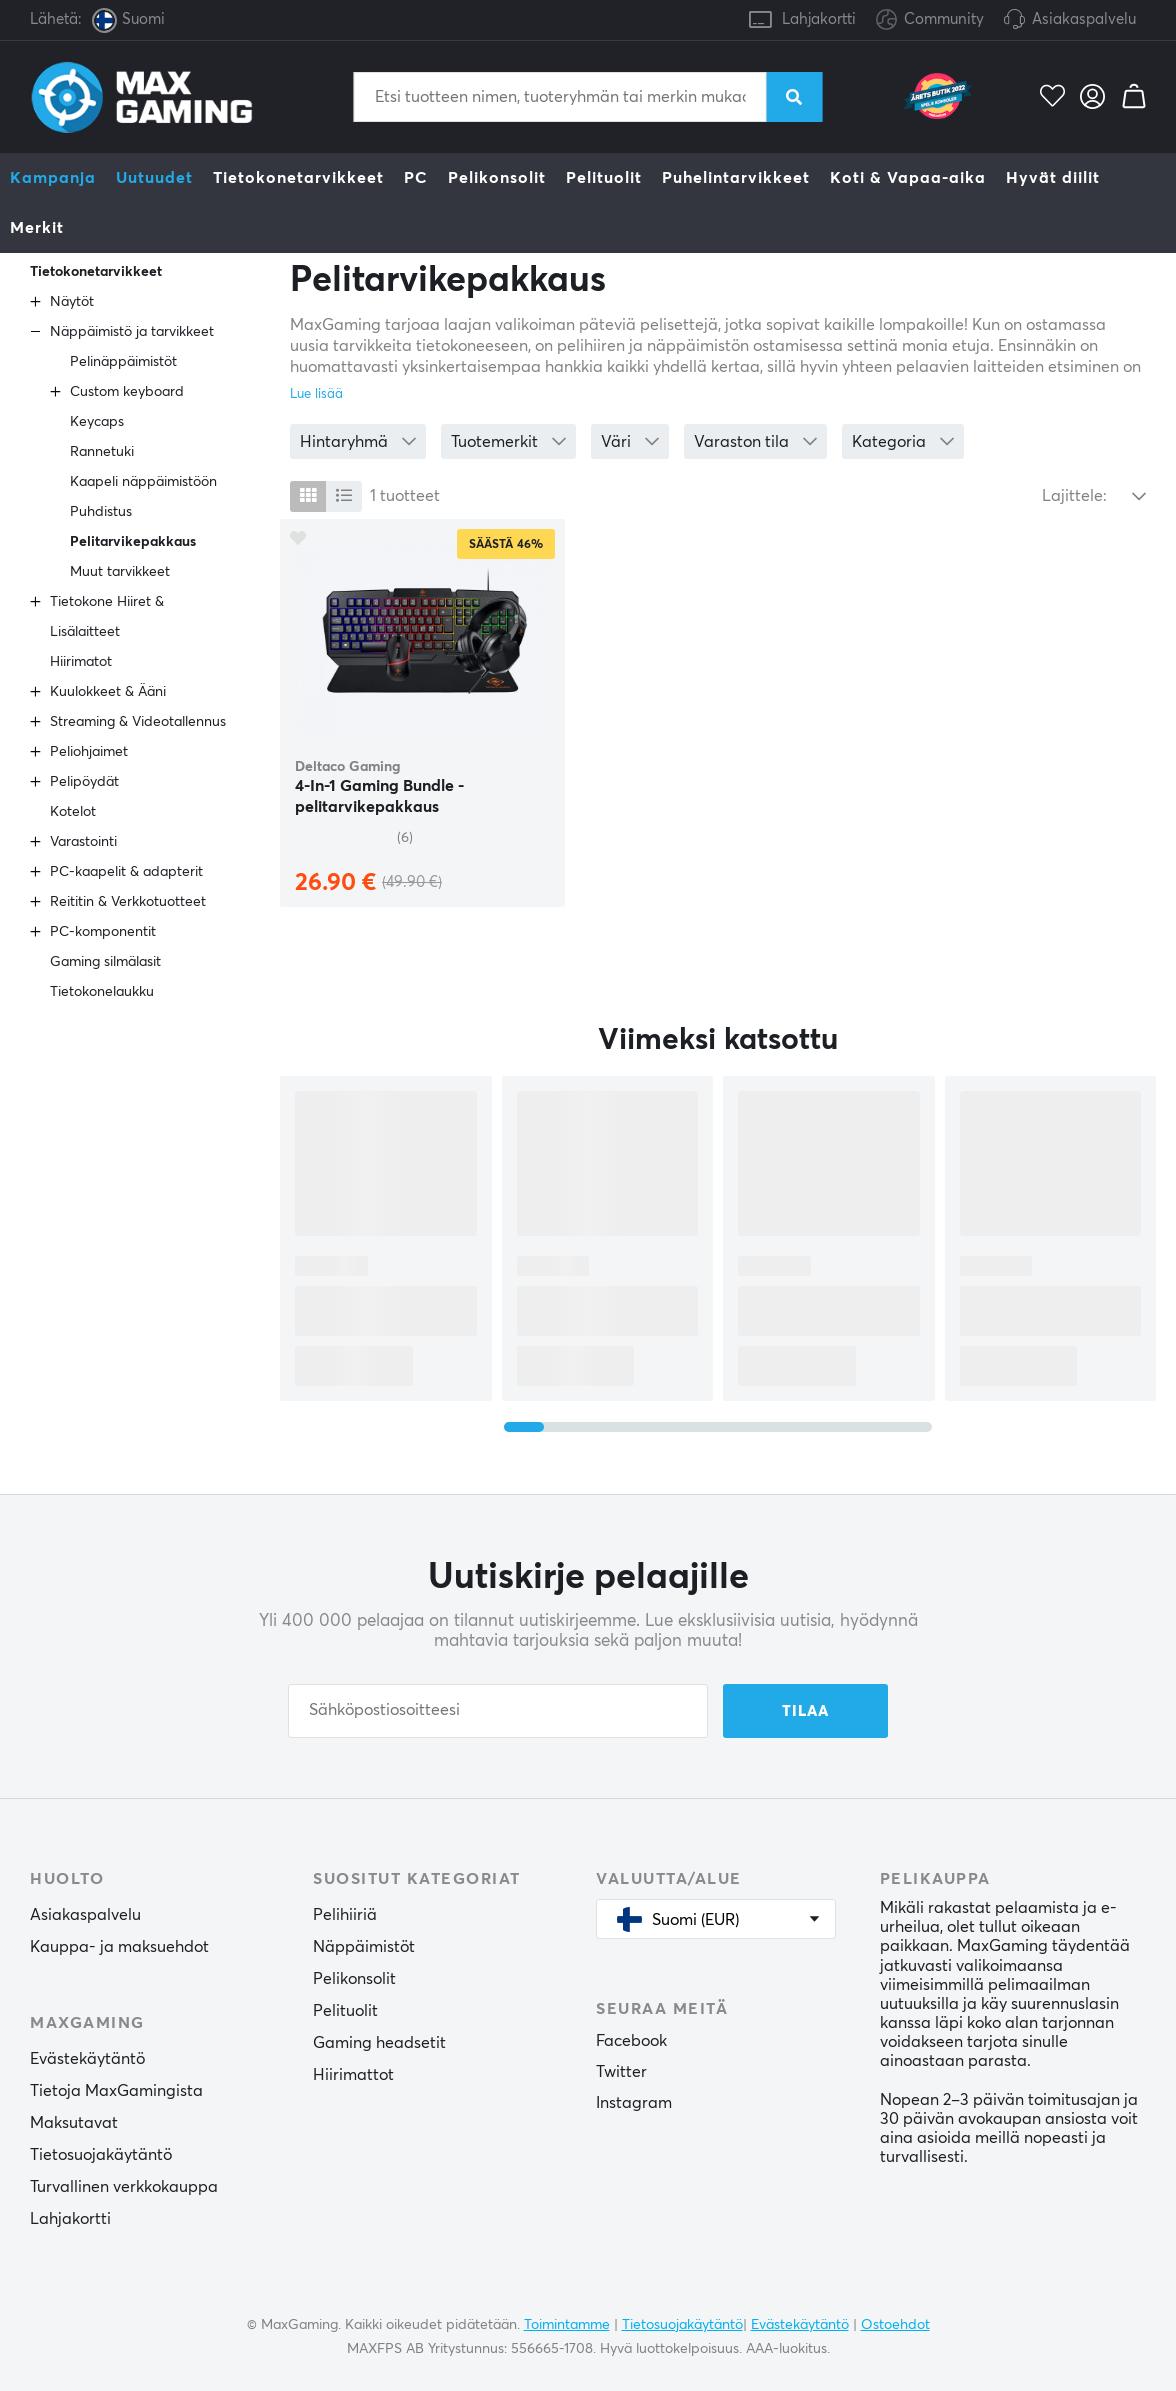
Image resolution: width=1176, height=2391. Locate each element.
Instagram (634, 2103)
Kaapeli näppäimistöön (143, 482)
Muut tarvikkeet (120, 572)
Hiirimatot (81, 662)
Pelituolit (604, 178)
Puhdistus (101, 512)
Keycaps (97, 422)
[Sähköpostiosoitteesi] (498, 1711)
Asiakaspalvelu (1084, 19)
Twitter (621, 2072)
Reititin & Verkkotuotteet (128, 902)
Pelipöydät (84, 782)
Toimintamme (567, 2325)
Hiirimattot (353, 2075)
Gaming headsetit (379, 2043)
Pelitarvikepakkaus (133, 542)
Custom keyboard (127, 392)
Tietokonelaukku (102, 992)
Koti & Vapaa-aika (908, 178)
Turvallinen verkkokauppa (124, 2187)
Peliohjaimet (89, 752)
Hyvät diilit (1053, 178)
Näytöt (72, 302)
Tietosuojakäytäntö (101, 2155)
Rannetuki (102, 452)
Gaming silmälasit (105, 962)
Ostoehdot (895, 2325)
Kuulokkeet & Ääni (108, 692)
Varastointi (83, 842)
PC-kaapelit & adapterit (126, 872)
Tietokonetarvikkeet (298, 178)
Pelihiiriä (345, 1915)
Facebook (631, 2041)
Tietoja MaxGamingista (116, 2091)
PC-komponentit (103, 932)
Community (930, 20)
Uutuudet (154, 178)
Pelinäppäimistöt (123, 362)
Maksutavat (74, 2123)
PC (416, 178)
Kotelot (73, 812)
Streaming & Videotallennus (138, 722)
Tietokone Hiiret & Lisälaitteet (107, 617)
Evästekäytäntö (87, 2059)
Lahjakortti (819, 19)
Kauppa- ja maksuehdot (119, 1947)
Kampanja (53, 178)
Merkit (37, 228)
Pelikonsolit (497, 178)
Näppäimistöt (364, 1947)
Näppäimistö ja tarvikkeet (132, 332)
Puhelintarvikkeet (736, 178)
